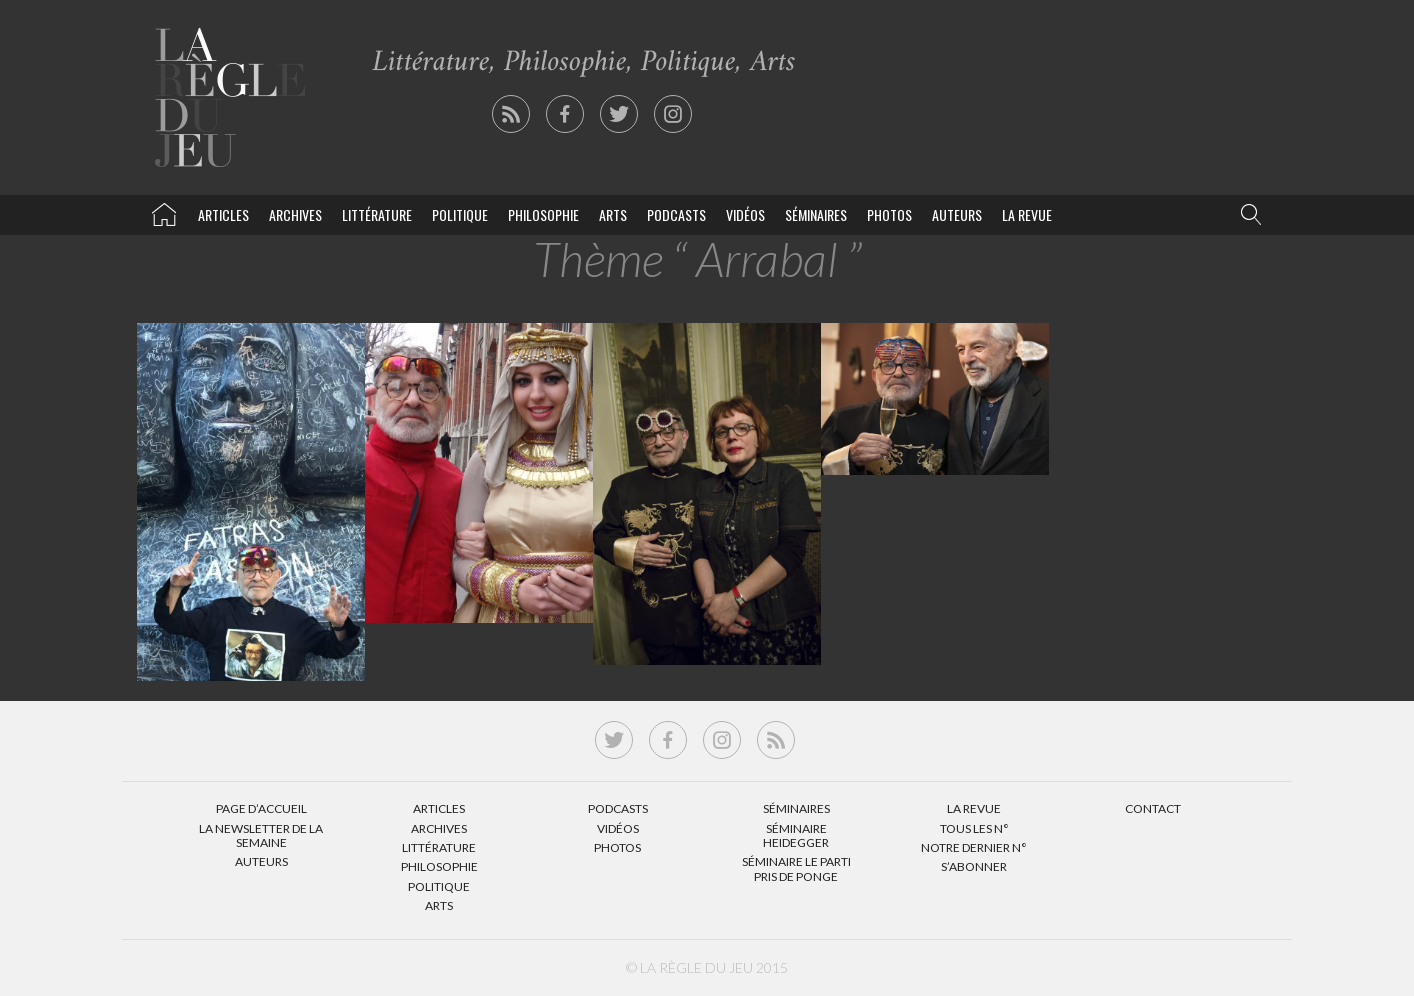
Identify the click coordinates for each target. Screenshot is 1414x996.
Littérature (377, 214)
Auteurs (957, 214)
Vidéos (745, 214)
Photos (889, 214)
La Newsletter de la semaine (261, 835)
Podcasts (676, 214)
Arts (613, 214)
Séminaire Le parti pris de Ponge (796, 868)
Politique (460, 214)
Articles (223, 214)
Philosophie (543, 214)
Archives (295, 214)
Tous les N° (974, 828)
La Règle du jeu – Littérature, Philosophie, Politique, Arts (164, 211)
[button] (1247, 215)
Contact (1153, 808)
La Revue (974, 808)
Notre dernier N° (974, 847)
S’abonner (974, 866)
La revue (1027, 214)
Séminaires (816, 214)
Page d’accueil (261, 808)
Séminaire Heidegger (796, 835)
